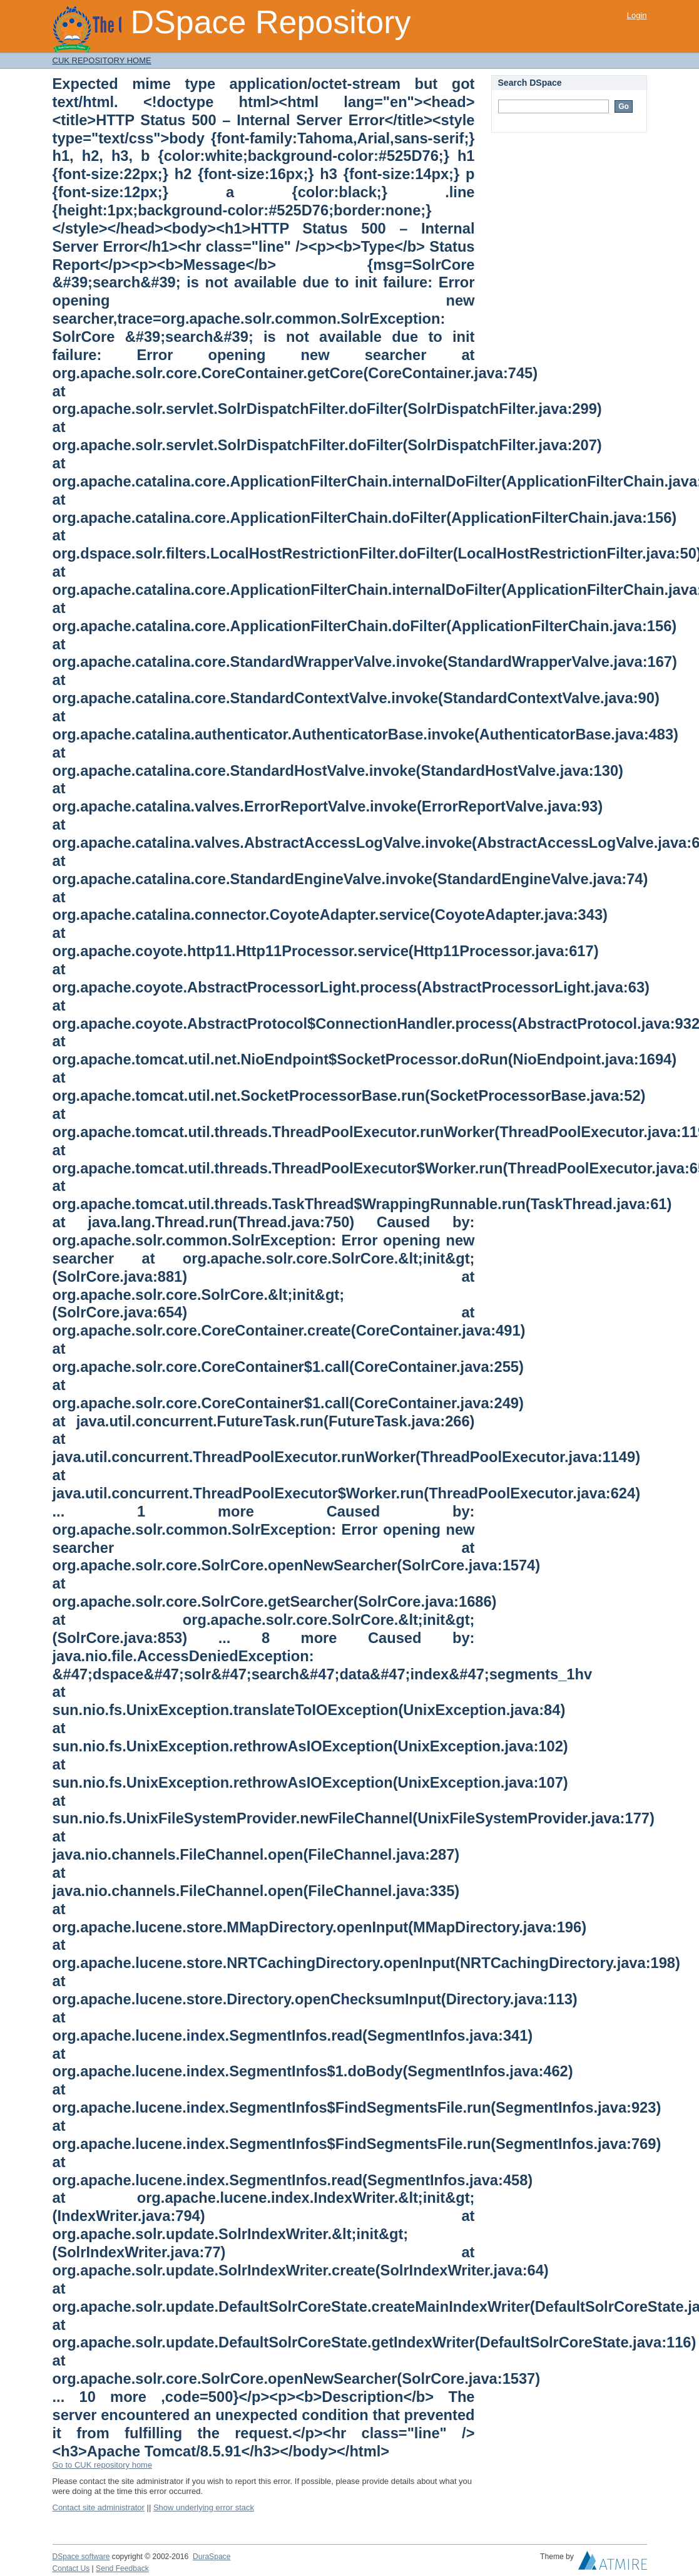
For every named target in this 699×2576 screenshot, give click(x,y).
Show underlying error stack (203, 2507)
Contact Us (71, 2568)
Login (637, 15)
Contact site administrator (99, 2507)
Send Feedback (122, 2568)
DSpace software (81, 2556)
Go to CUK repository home (103, 2465)
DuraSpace (211, 2556)
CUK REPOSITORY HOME (102, 60)
